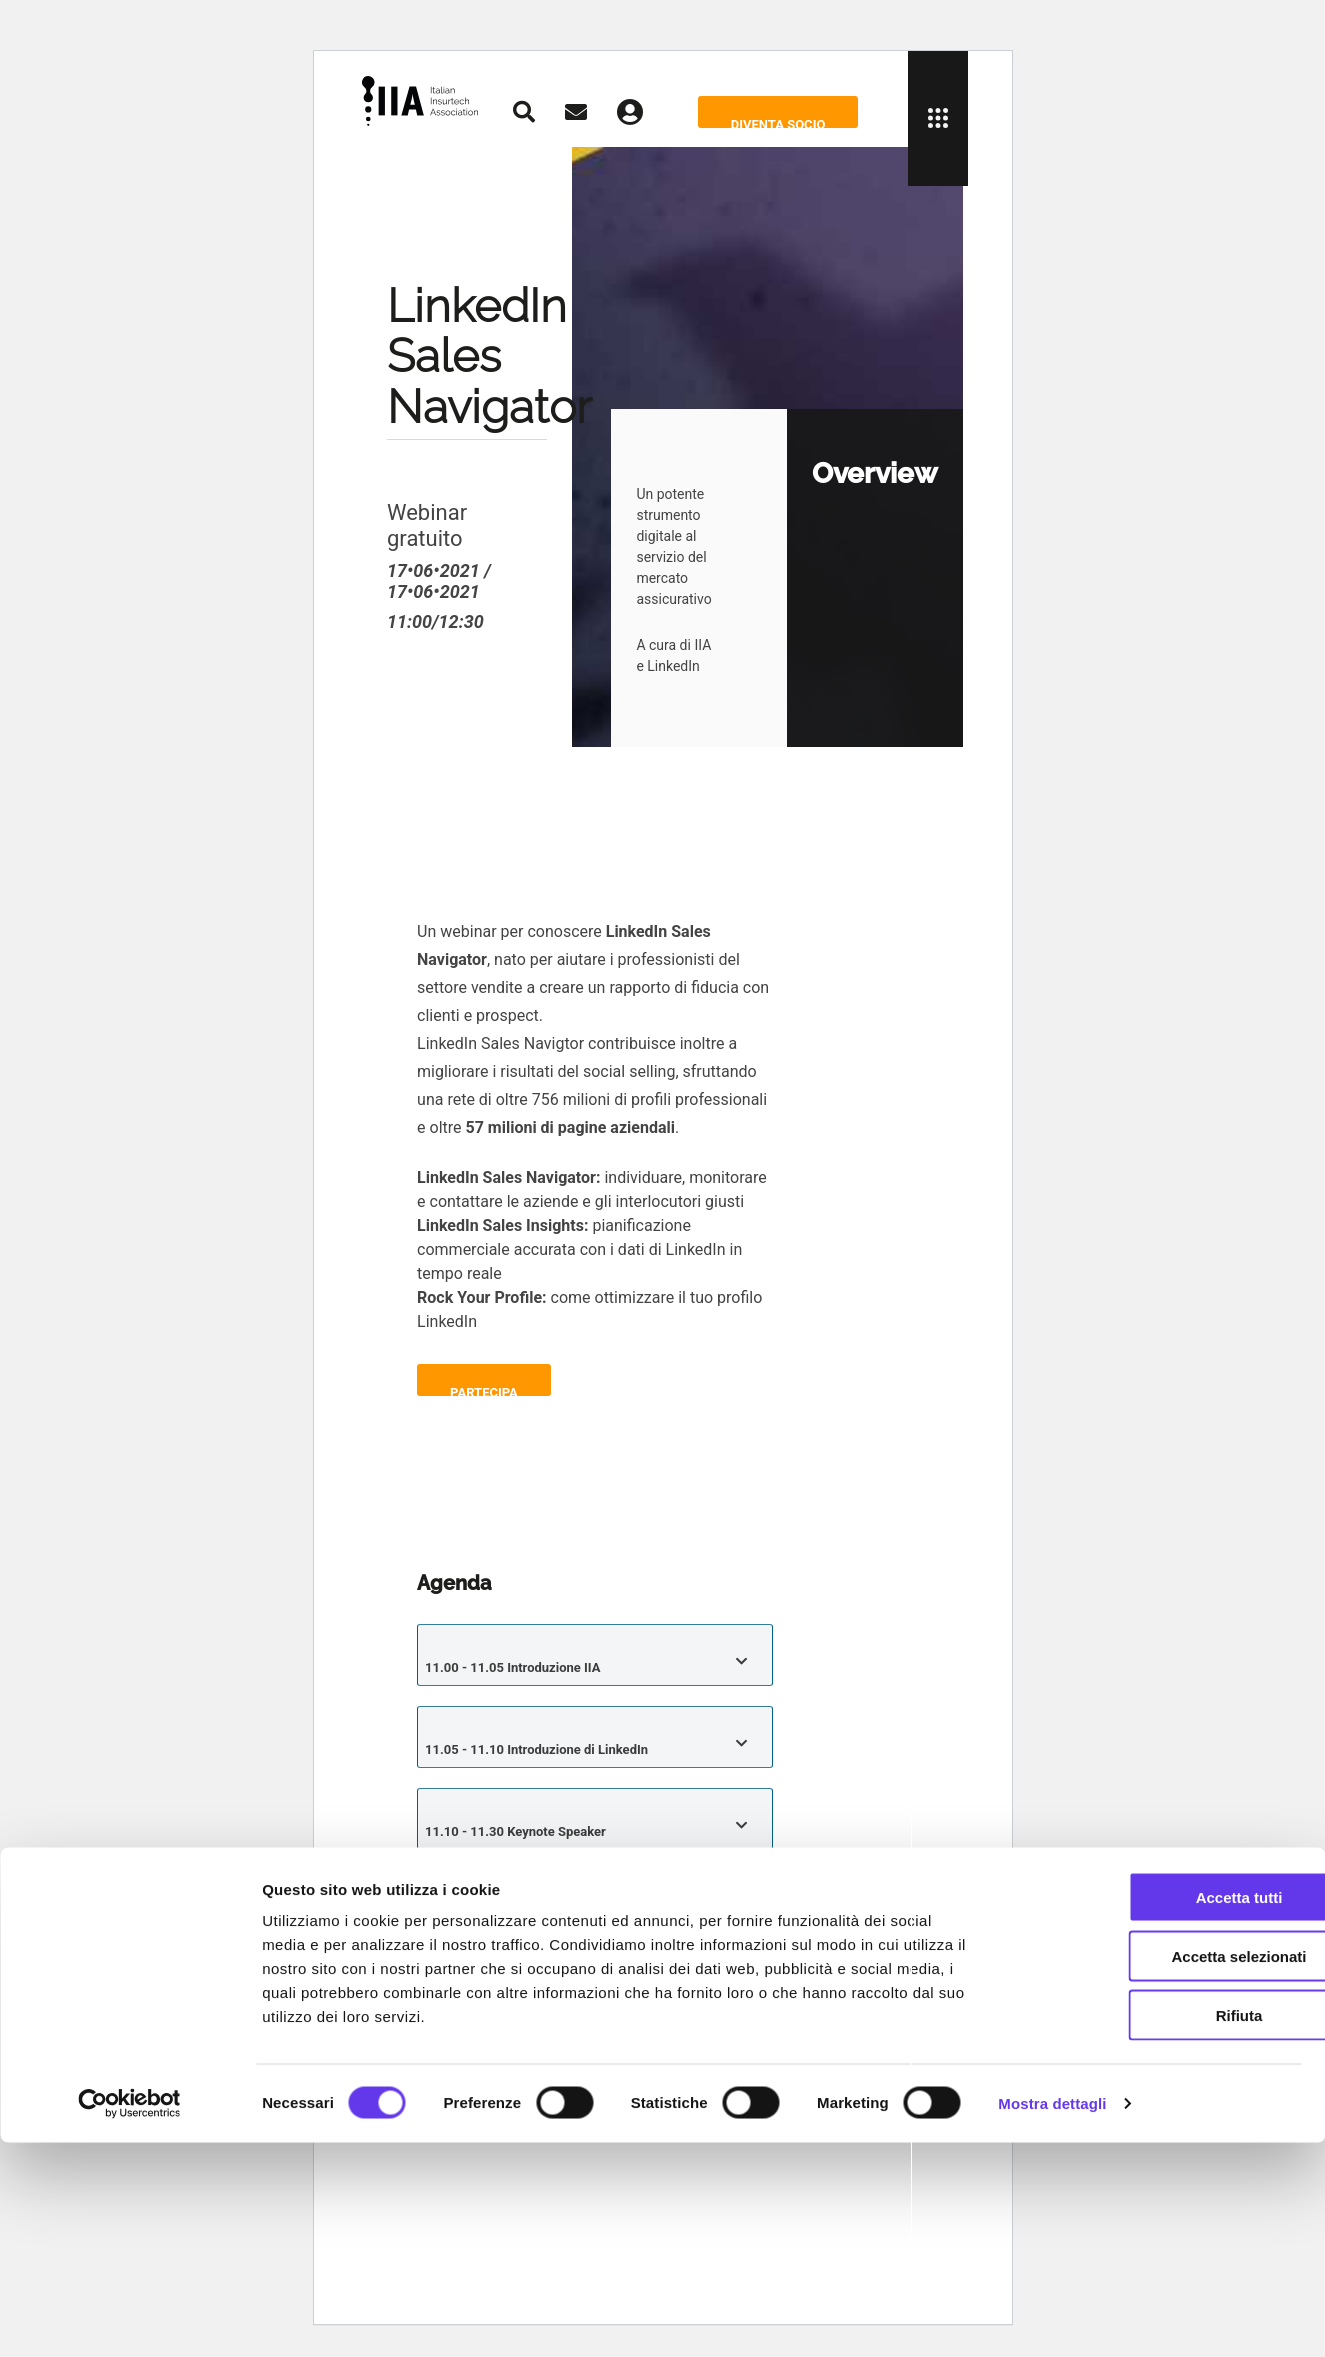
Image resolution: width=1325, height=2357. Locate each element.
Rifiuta (1158, 2229)
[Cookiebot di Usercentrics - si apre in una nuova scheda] (129, 2318)
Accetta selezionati (1157, 2170)
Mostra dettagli (1052, 2317)
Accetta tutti (1158, 2111)
